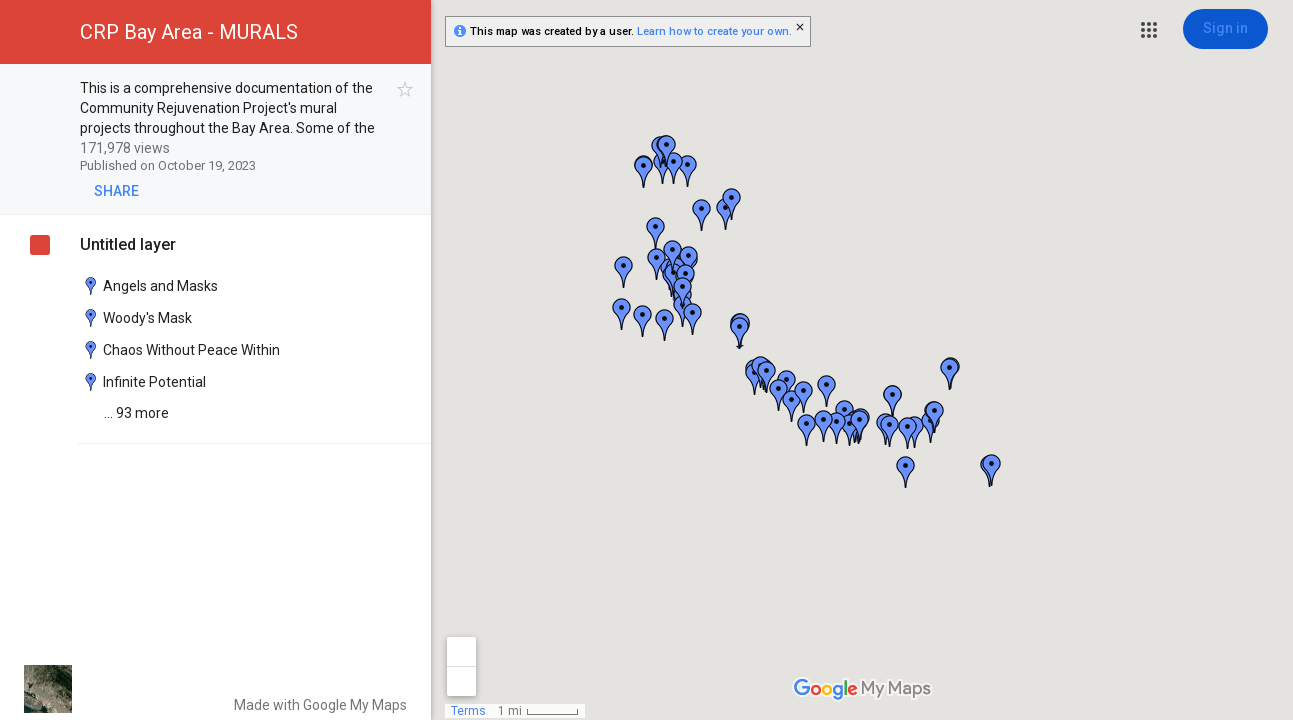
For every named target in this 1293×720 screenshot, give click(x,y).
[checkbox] (405, 89)
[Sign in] (1225, 29)
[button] (1149, 30)
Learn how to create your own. (714, 31)
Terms (468, 711)
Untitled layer (128, 244)
